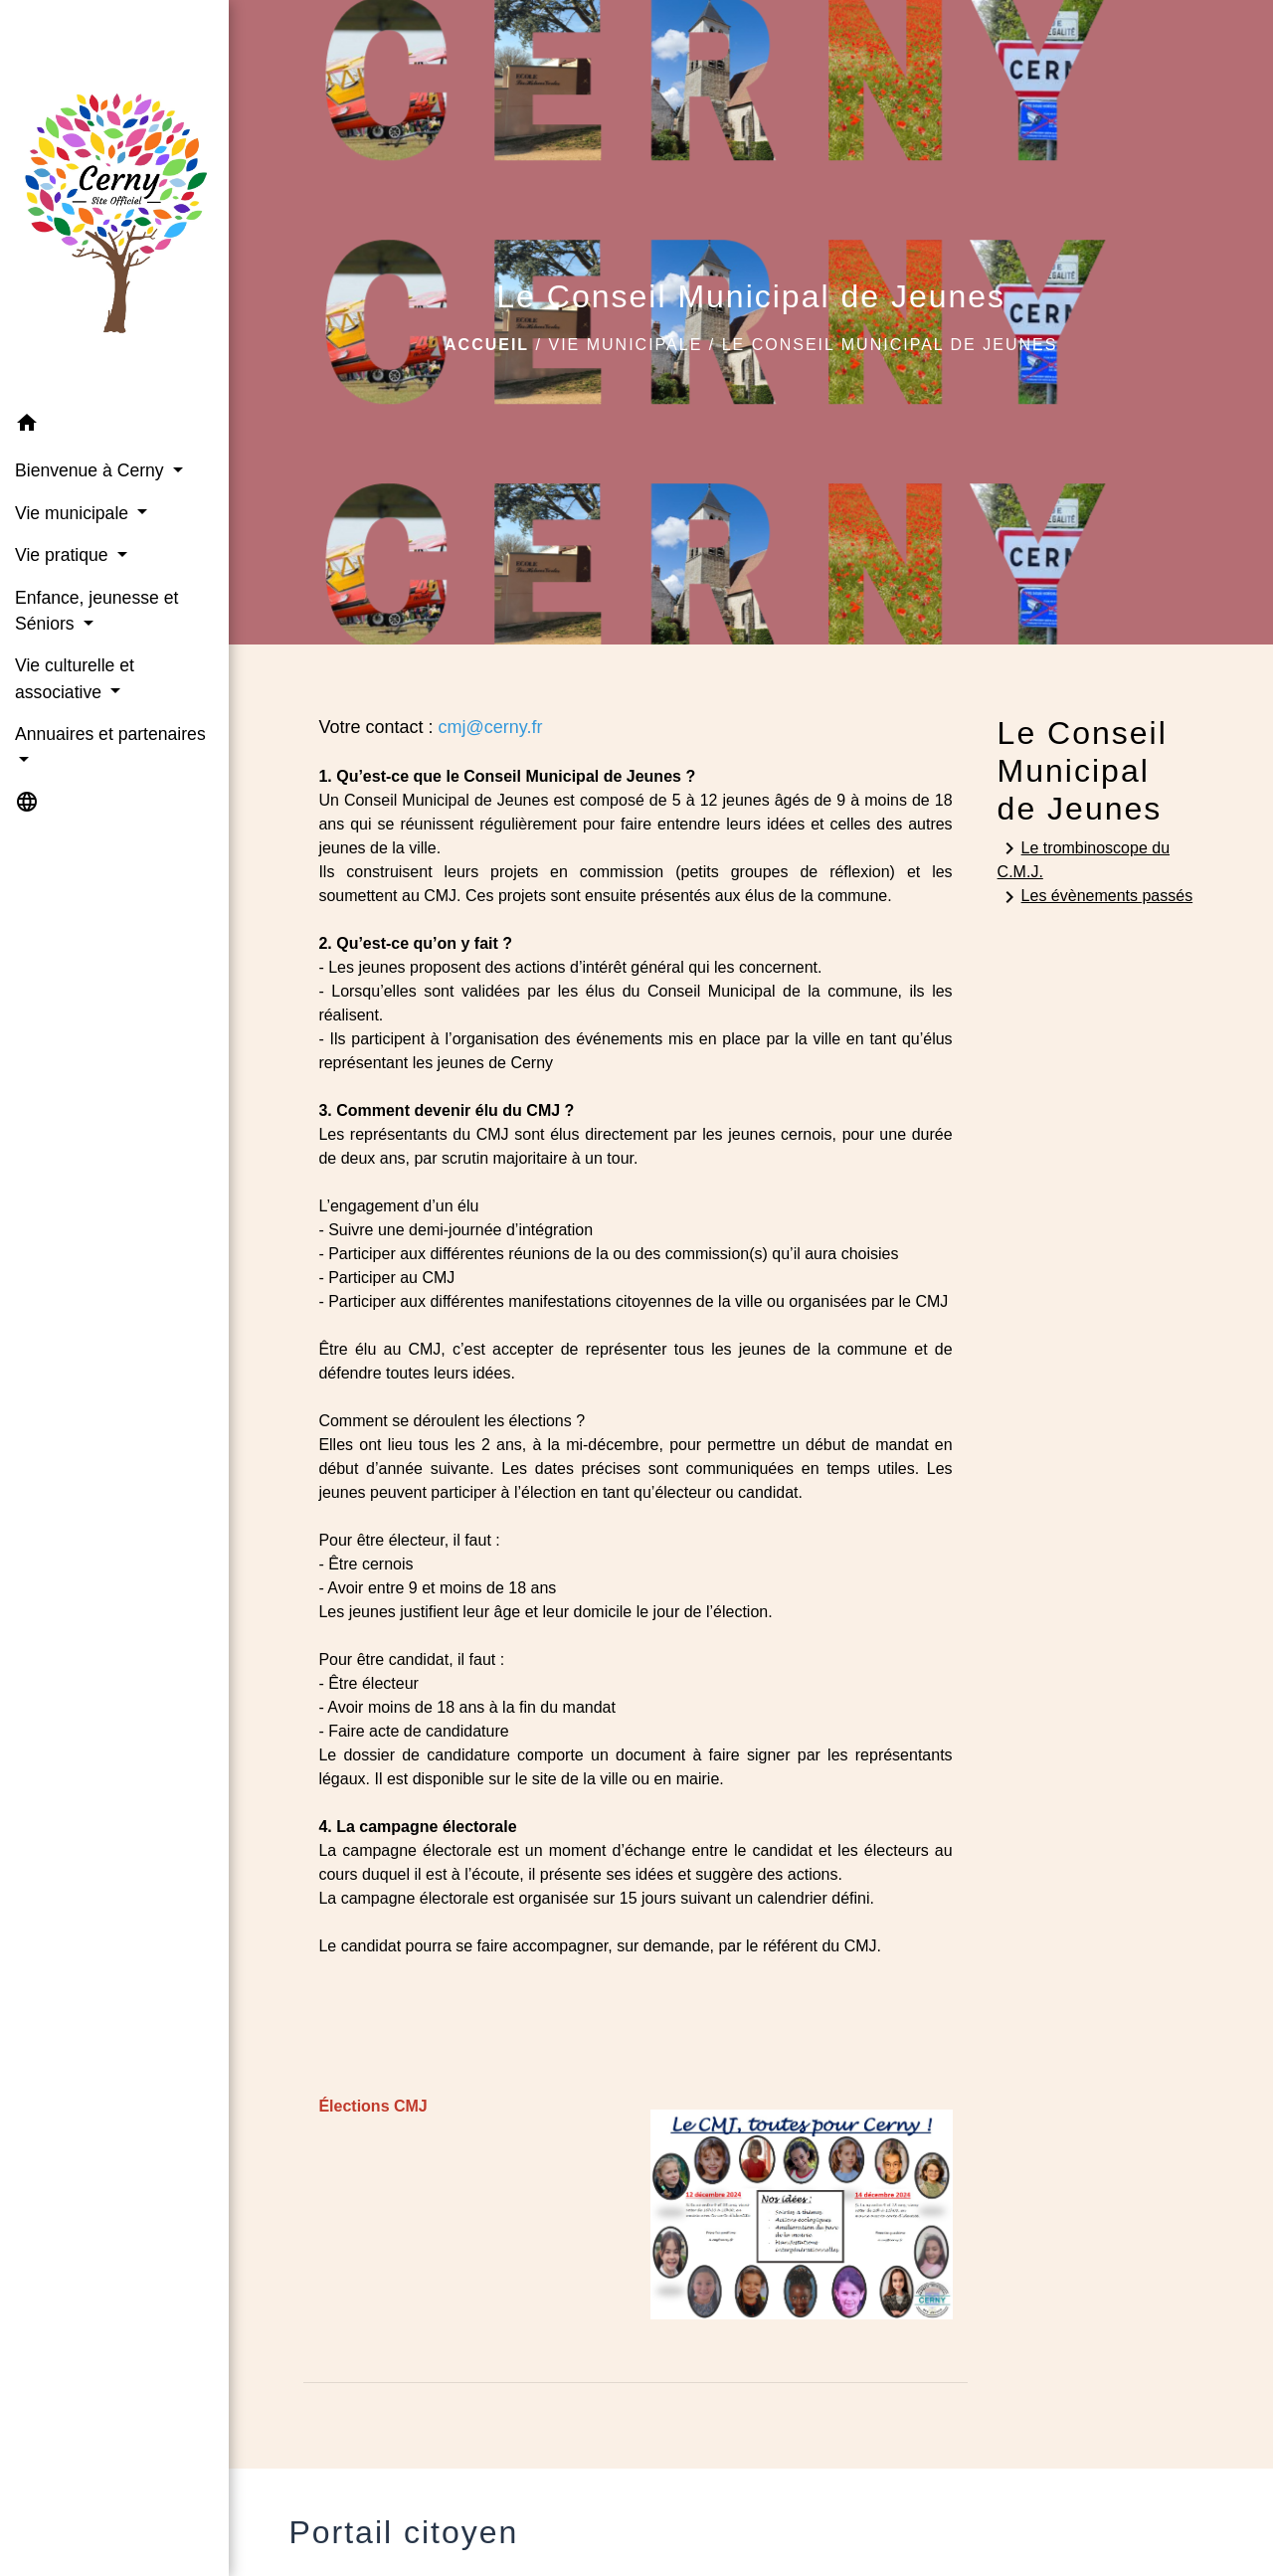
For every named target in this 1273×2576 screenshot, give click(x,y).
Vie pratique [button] (63, 555)
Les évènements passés (1095, 897)
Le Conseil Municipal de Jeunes (890, 344)
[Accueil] (114, 201)
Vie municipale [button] (74, 513)
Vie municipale (625, 344)
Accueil (487, 344)
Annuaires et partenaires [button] (110, 734)
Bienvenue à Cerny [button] (92, 470)
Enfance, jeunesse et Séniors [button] (96, 611)
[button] (114, 426)
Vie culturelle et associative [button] (74, 678)
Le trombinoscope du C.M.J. (1084, 858)
